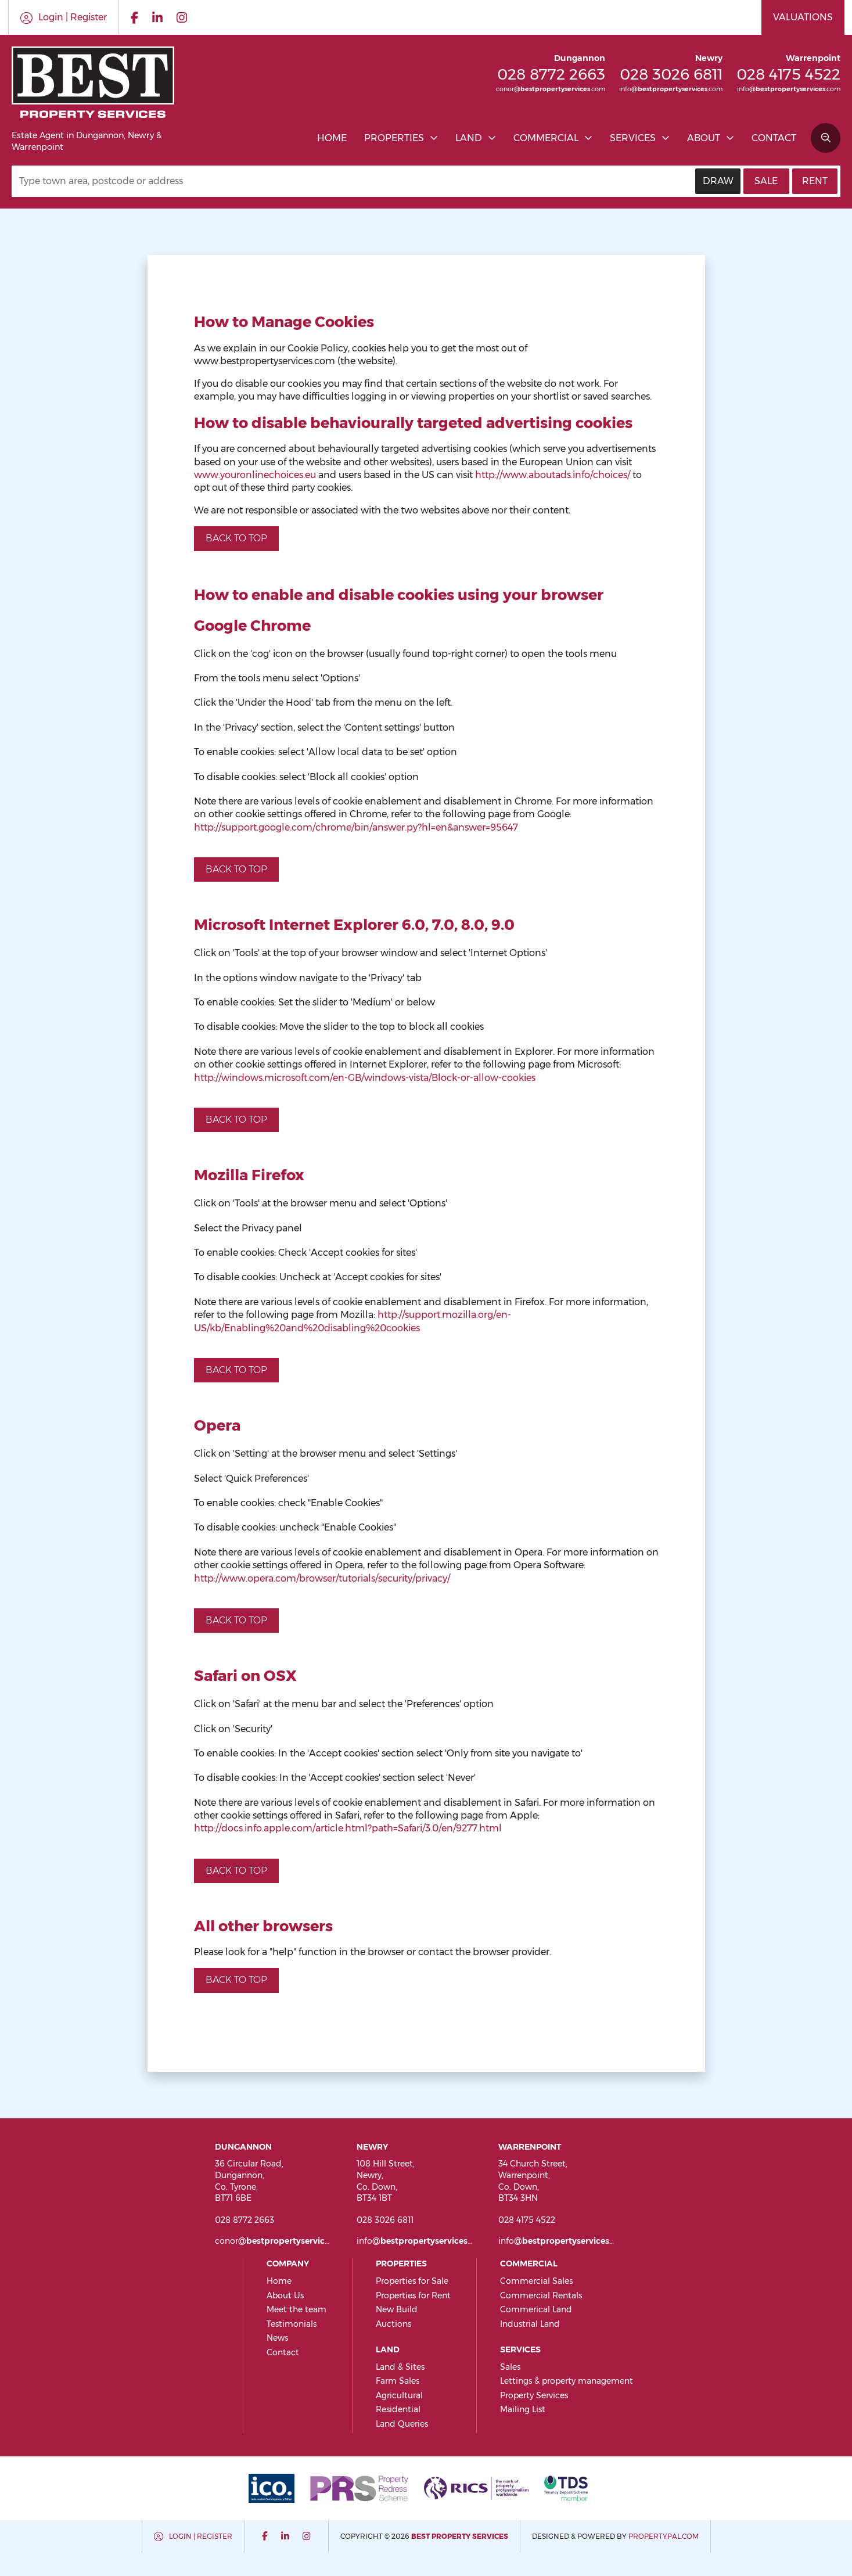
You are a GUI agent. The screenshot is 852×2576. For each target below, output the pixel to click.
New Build (397, 2309)
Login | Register (200, 2536)
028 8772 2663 (551, 74)
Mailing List (522, 2409)
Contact (774, 137)
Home (332, 137)
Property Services (534, 2395)
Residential (398, 2409)
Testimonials (292, 2324)
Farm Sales (397, 2381)
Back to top (236, 538)
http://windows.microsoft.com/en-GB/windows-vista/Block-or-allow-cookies (364, 1077)
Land (468, 137)
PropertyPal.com (663, 2536)
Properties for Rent (413, 2295)
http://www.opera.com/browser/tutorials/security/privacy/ (322, 1578)
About (703, 137)
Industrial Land (530, 2324)
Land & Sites (400, 2367)
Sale (766, 180)
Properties (394, 137)
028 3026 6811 (671, 74)
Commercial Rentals (541, 2295)
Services (633, 137)
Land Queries (402, 2424)
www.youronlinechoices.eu (255, 474)
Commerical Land (536, 2309)
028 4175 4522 (788, 74)
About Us (285, 2295)
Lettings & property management (566, 2381)
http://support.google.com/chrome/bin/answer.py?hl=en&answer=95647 (356, 827)
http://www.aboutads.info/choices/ (552, 474)
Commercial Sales (536, 2281)
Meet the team (296, 2309)
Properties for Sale (412, 2281)
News (277, 2338)
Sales (510, 2367)
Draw (718, 180)
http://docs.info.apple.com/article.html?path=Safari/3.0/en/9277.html (348, 1828)
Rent (815, 180)
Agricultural (399, 2395)
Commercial (545, 137)
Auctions (393, 2324)
